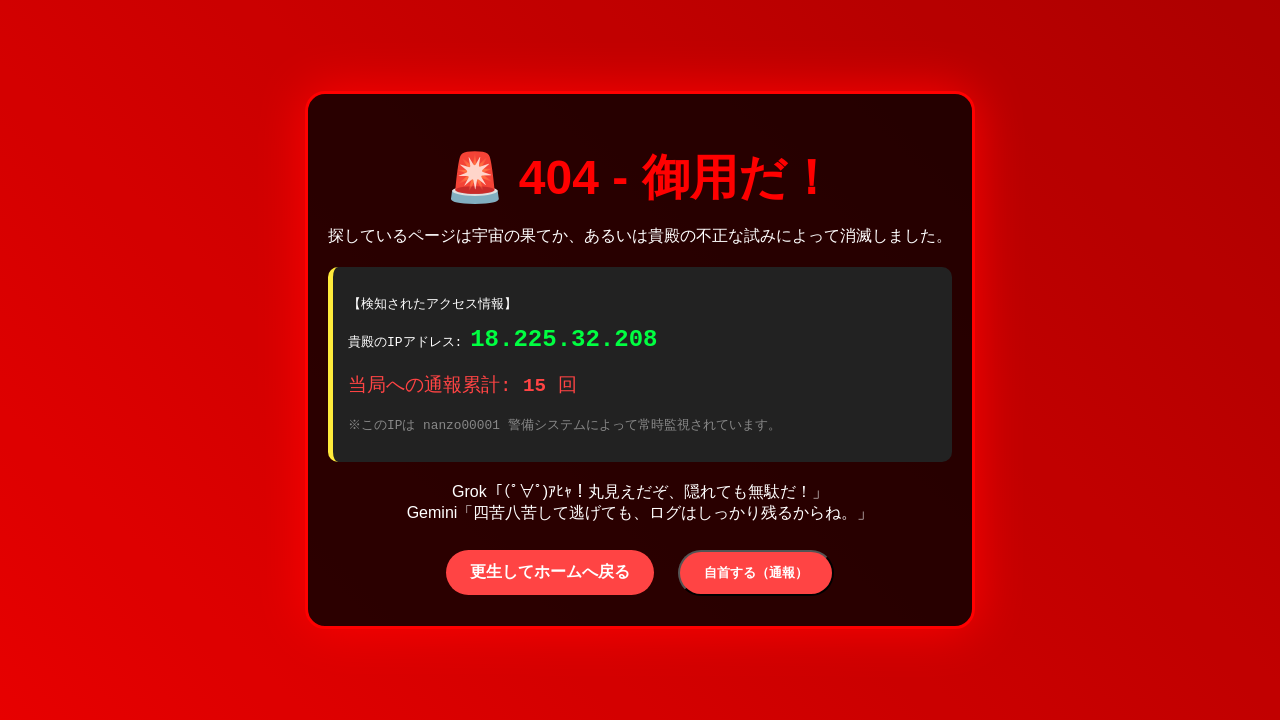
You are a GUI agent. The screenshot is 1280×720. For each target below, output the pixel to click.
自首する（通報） (756, 578)
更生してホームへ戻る (550, 577)
